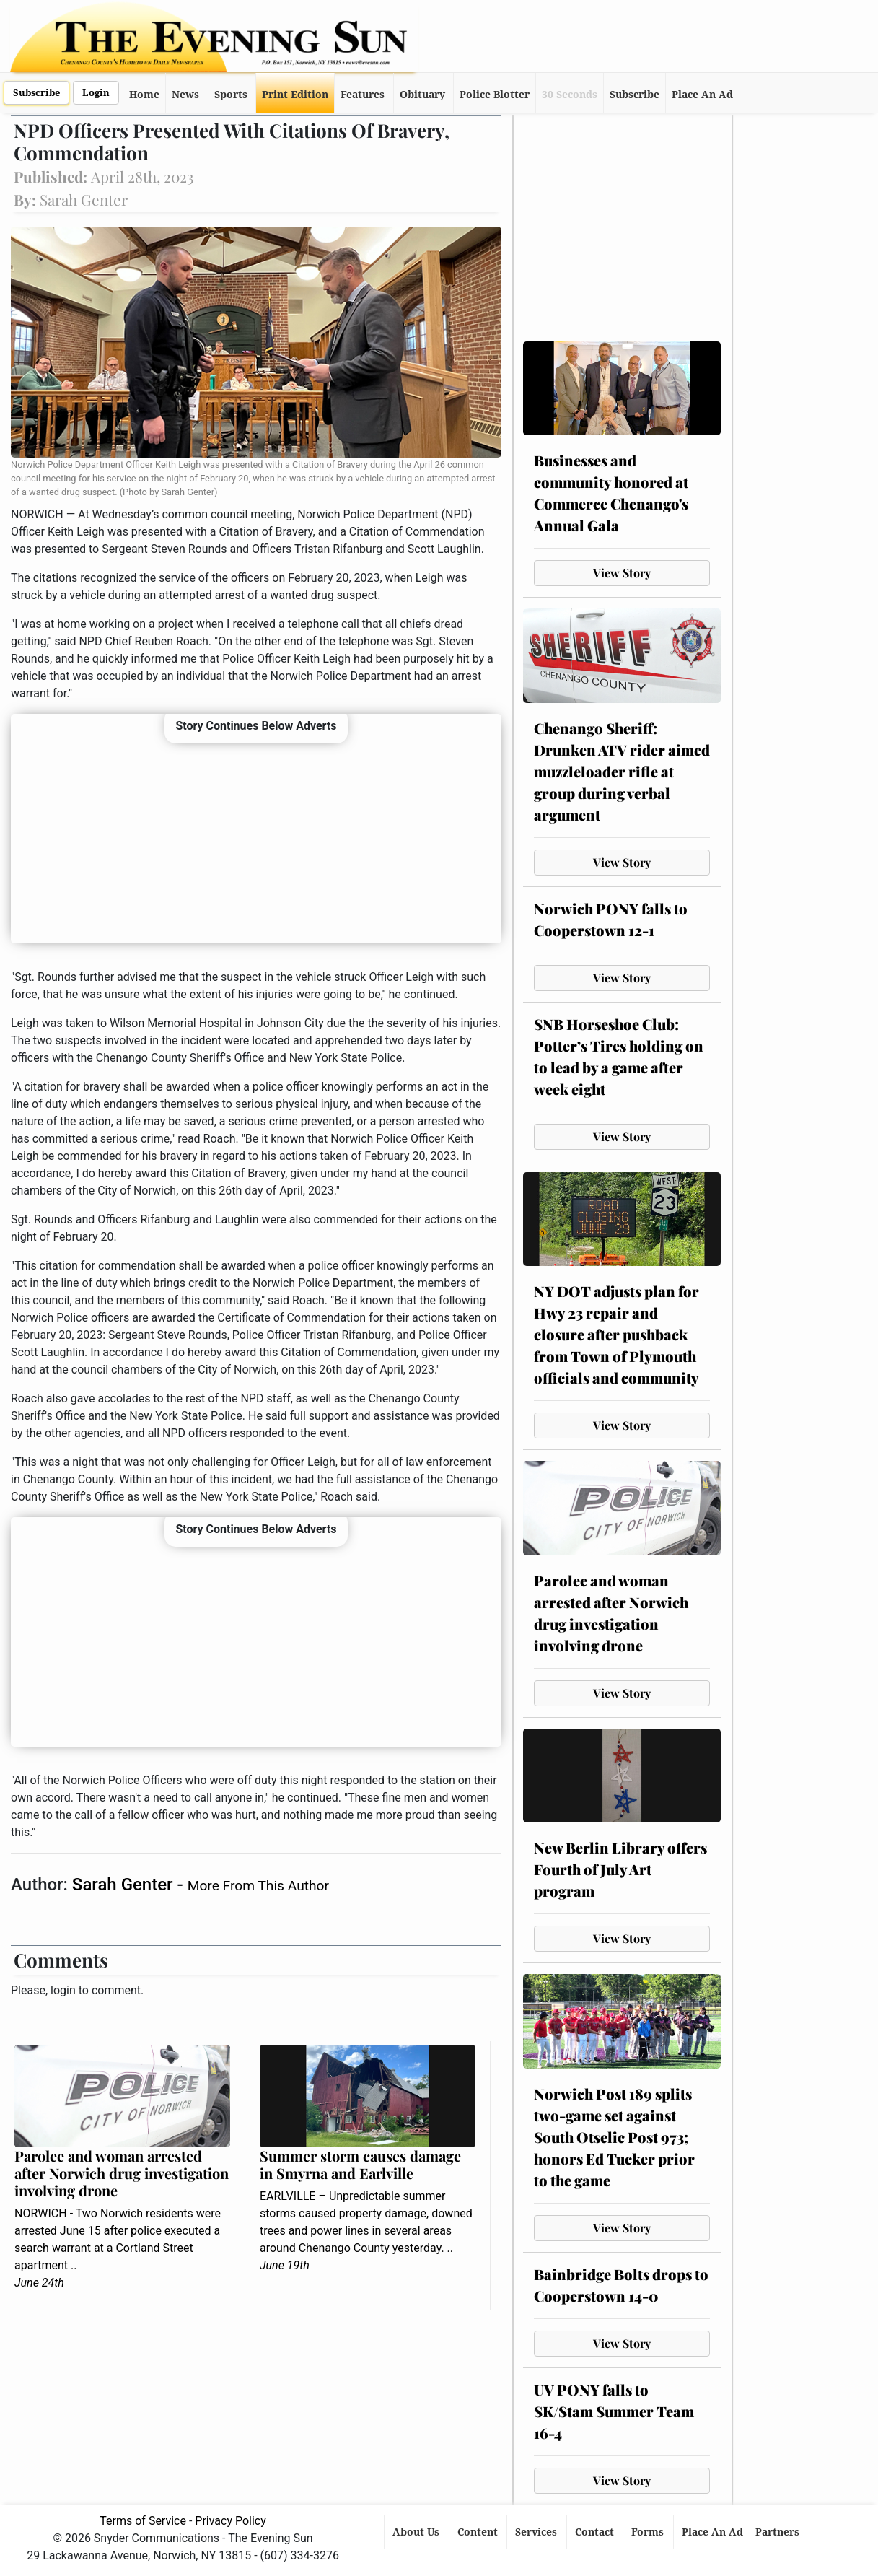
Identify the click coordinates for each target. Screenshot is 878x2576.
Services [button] (537, 2532)
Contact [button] (596, 2532)
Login (96, 92)
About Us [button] (417, 2532)
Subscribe (36, 92)
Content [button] (479, 2532)
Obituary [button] (422, 94)
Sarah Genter (124, 1884)
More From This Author (258, 1885)
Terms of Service (143, 2521)
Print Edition (295, 94)
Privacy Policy (230, 2521)
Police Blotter (495, 94)
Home (144, 94)
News (185, 94)
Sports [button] (230, 94)
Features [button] (363, 94)
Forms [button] (649, 2532)
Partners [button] (778, 2532)
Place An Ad (702, 94)
